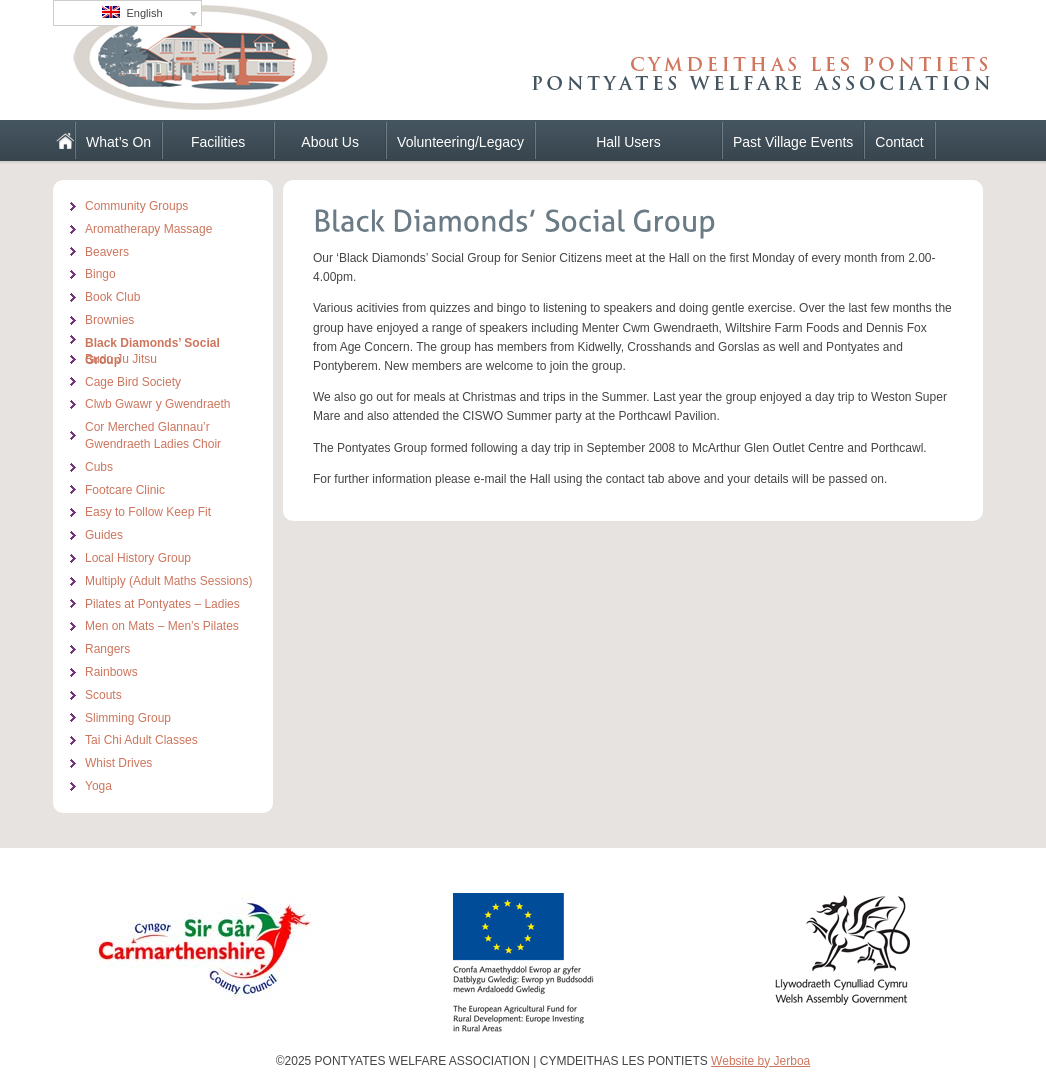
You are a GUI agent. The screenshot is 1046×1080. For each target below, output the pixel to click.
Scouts (103, 695)
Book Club (112, 297)
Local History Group (138, 558)
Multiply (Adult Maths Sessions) (168, 581)
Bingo (100, 274)
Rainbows (111, 672)
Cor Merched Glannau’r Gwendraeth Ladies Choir (153, 435)
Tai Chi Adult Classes (141, 740)
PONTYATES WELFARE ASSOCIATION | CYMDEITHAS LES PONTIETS (283, 65)
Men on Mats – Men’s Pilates (162, 626)
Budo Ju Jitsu (121, 359)
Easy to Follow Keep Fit (148, 512)
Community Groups (136, 206)
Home (57, 140)
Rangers (107, 649)
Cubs (99, 467)
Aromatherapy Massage (148, 229)
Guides (104, 535)
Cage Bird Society (133, 382)
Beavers (107, 252)
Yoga (98, 786)
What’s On (118, 142)
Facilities (218, 142)
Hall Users (628, 142)
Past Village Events (793, 142)
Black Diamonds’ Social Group (152, 342)
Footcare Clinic (125, 490)
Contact (899, 142)
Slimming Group (128, 718)
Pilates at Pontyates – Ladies (162, 604)
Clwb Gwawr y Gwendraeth (157, 404)
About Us (330, 142)
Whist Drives (118, 763)
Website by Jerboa (760, 1061)
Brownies (109, 320)
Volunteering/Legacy (460, 142)
